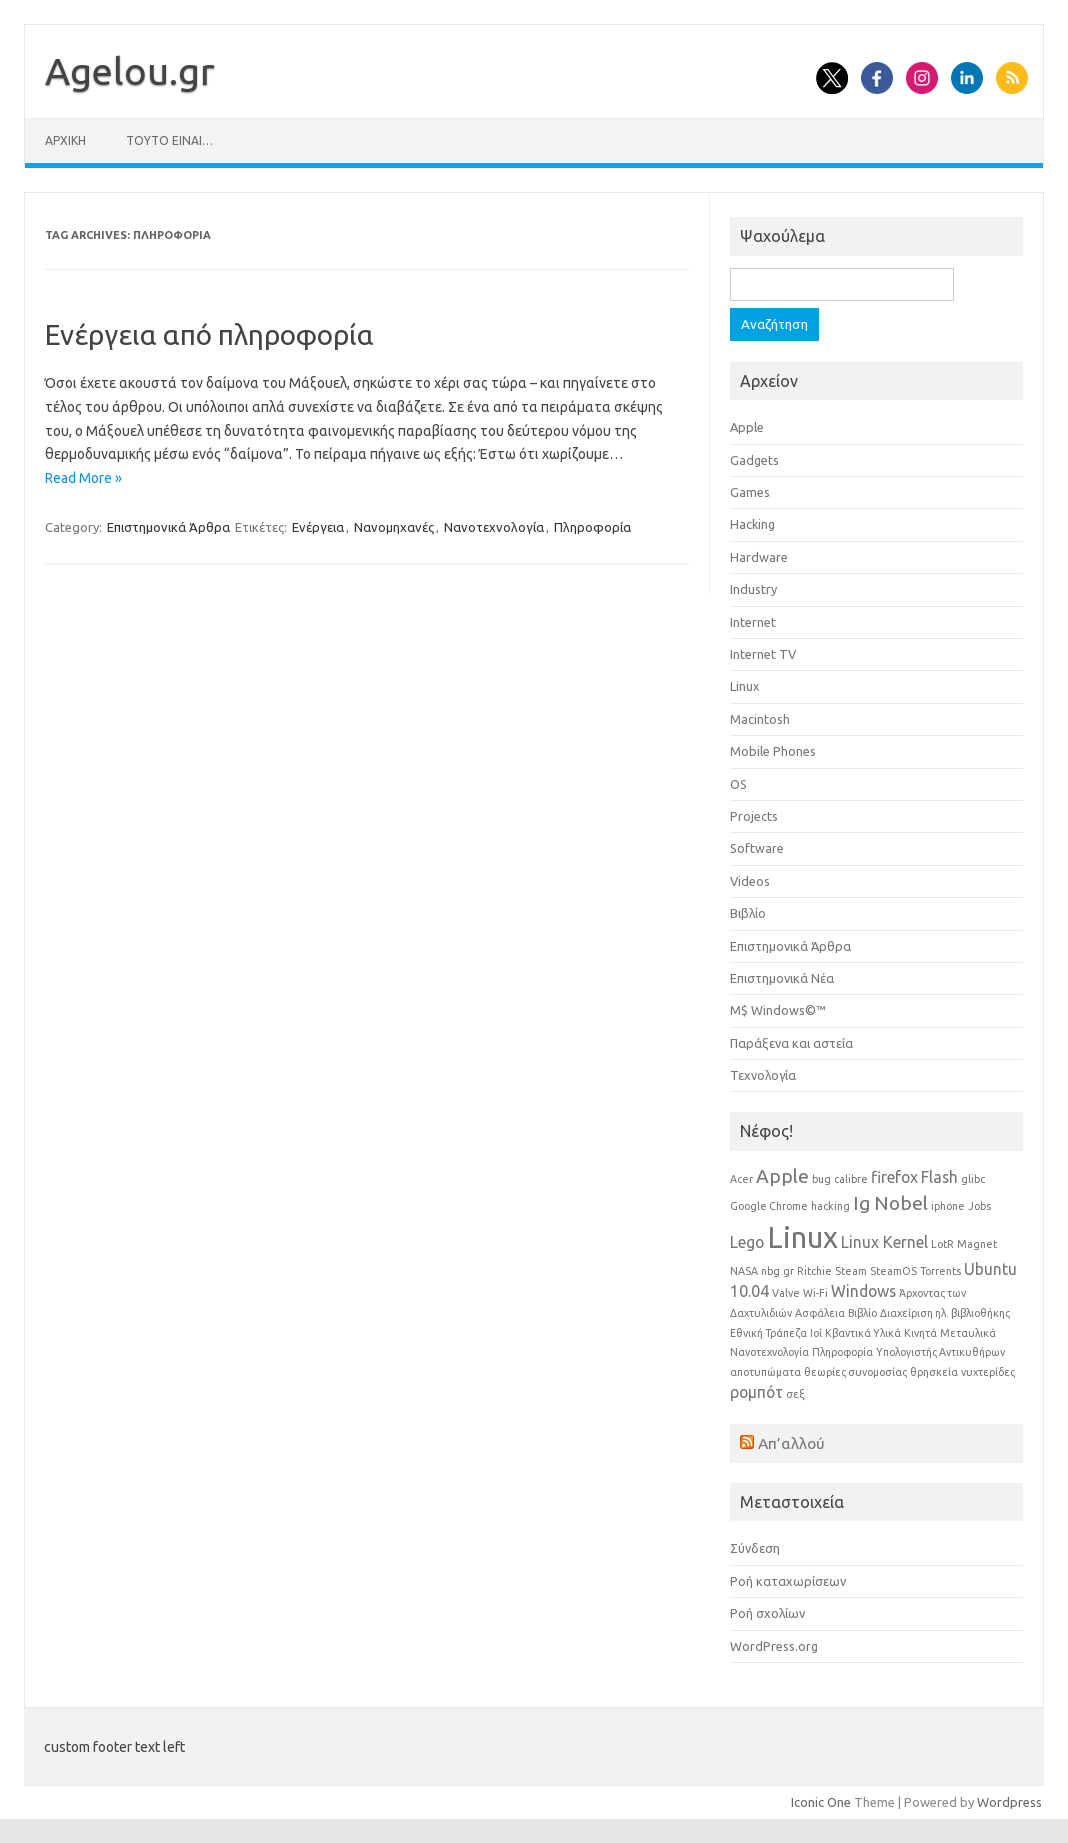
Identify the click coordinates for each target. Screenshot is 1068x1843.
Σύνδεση (755, 1548)
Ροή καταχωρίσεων (788, 1581)
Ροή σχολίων (767, 1613)
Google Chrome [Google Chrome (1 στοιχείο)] (769, 1206)
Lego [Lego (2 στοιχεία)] (747, 1242)
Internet (753, 622)
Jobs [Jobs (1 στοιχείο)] (979, 1206)
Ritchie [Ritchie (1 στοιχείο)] (814, 1271)
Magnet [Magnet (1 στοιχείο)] (977, 1244)
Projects (754, 816)
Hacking (752, 524)
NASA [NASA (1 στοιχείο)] (744, 1271)
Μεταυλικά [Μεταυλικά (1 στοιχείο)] (968, 1333)
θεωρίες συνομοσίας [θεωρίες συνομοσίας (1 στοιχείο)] (855, 1372)
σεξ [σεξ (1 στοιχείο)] (795, 1394)
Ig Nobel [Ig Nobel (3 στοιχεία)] (890, 1203)
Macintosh (760, 719)
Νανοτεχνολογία (494, 527)
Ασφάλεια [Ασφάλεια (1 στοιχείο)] (820, 1313)
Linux (745, 686)
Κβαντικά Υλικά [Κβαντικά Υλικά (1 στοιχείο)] (863, 1333)
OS (738, 784)
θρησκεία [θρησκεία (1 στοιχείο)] (934, 1372)
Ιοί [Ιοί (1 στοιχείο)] (816, 1333)
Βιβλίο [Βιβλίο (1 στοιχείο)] (862, 1313)
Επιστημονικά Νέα (782, 978)
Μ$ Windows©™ (778, 1010)
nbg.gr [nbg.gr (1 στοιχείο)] (777, 1271)
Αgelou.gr (130, 71)
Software (757, 848)
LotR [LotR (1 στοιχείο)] (942, 1244)
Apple (747, 427)
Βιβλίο (748, 913)
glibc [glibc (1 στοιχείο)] (973, 1179)
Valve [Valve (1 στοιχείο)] (786, 1293)
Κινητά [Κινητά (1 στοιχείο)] (920, 1333)
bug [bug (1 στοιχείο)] (821, 1179)
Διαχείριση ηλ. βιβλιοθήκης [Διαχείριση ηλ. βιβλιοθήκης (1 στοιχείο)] (945, 1313)
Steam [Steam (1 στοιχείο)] (851, 1271)
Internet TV (763, 654)
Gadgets (754, 460)
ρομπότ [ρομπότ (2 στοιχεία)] (756, 1392)
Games (750, 492)
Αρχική (65, 140)
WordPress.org (774, 1646)
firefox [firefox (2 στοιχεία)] (894, 1177)
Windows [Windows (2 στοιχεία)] (863, 1291)
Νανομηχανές (394, 527)
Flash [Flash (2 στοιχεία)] (939, 1177)
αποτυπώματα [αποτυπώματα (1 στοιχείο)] (765, 1372)
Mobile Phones (773, 751)
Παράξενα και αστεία (791, 1043)
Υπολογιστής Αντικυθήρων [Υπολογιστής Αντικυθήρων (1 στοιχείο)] (940, 1352)
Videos (750, 881)
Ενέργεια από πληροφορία (209, 334)
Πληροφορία (592, 527)
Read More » (83, 478)
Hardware (759, 557)
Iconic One (821, 1802)
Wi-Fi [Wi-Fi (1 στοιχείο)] (815, 1293)
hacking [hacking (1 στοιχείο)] (830, 1206)
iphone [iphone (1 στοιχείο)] (948, 1206)
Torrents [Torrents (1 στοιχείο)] (940, 1271)
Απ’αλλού (791, 1443)
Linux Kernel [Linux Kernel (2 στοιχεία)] (884, 1242)
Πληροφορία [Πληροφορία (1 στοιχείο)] (842, 1352)
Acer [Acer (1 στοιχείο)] (741, 1179)
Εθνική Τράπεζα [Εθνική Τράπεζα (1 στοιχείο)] (768, 1333)
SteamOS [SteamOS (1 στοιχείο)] (893, 1271)
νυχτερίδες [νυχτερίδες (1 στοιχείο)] (988, 1372)
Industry (753, 589)
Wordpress (1009, 1802)
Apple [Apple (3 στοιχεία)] (782, 1176)
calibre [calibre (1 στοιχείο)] (851, 1179)
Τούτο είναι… (169, 140)
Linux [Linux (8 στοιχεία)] (802, 1237)
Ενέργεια (318, 527)
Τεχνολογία (763, 1075)
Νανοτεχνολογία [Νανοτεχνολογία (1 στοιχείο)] (769, 1352)
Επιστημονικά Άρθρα (168, 527)
